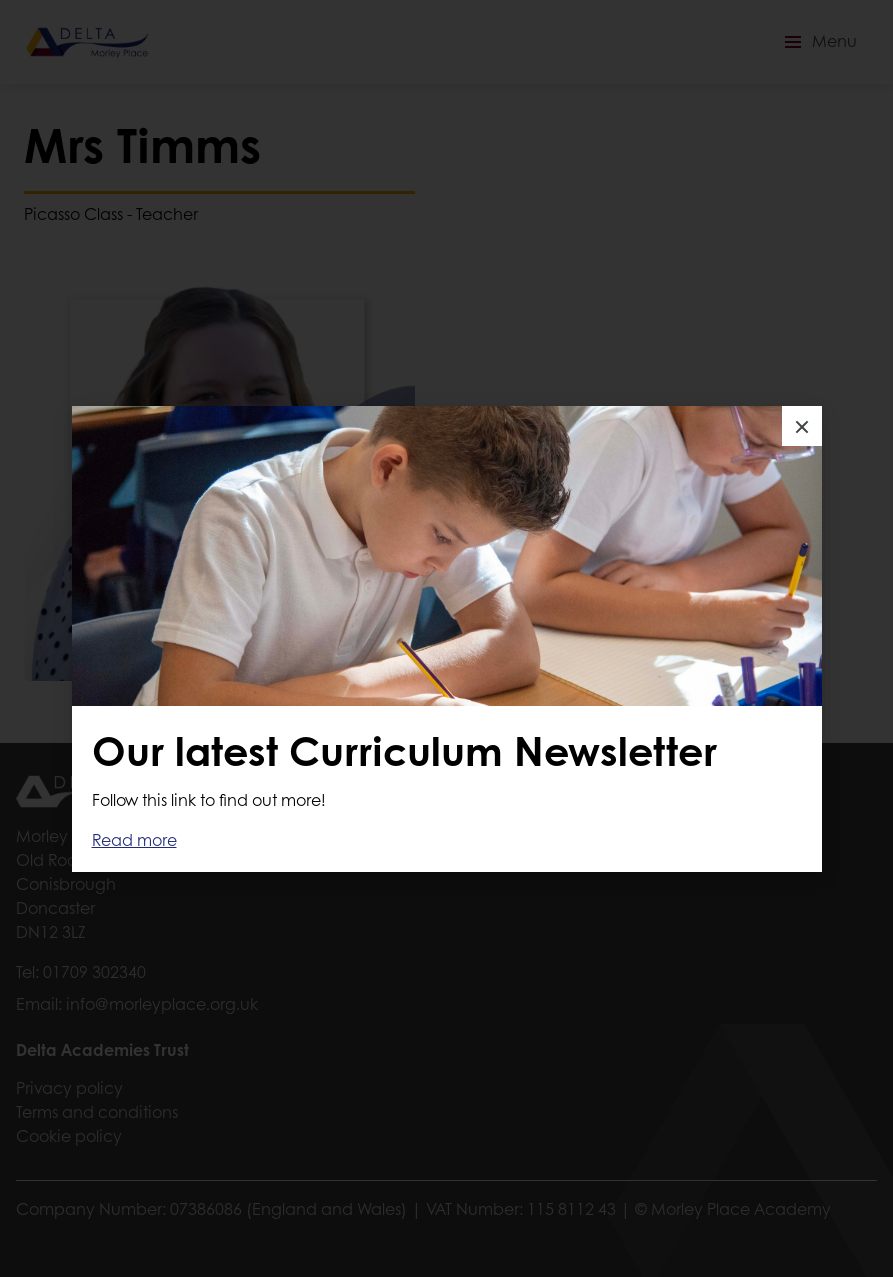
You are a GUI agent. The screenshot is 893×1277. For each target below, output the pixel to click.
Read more (134, 839)
